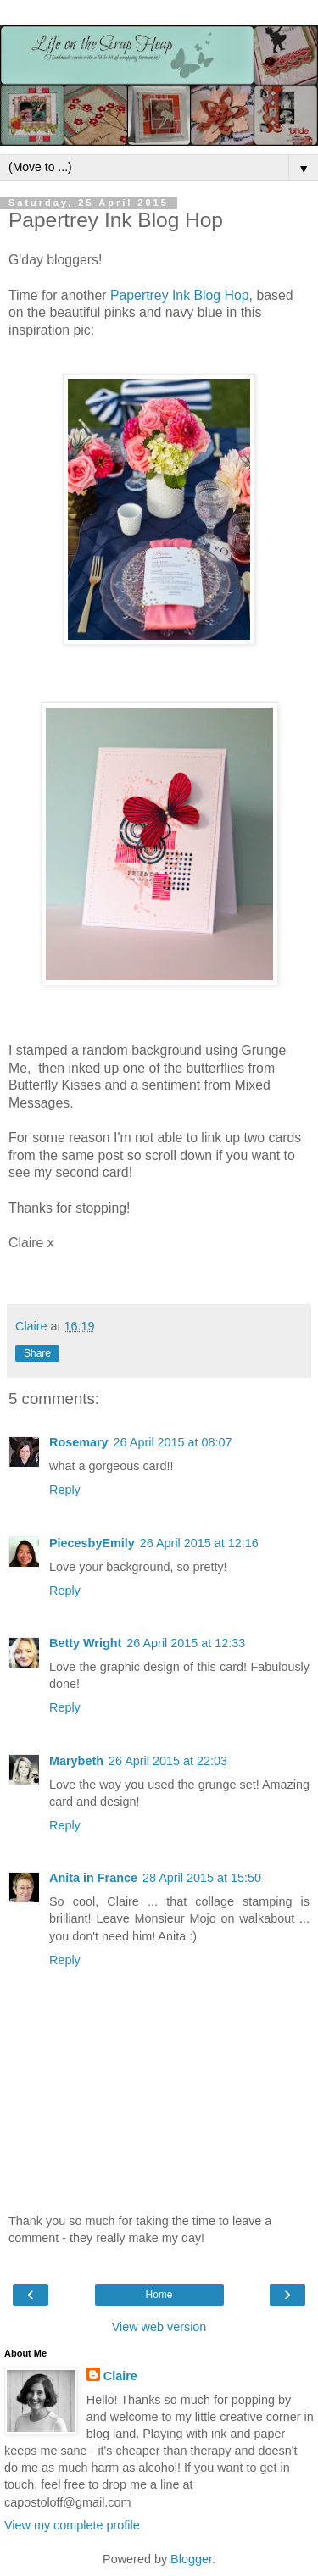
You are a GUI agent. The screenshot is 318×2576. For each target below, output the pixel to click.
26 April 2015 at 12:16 (199, 1543)
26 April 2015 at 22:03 (168, 1761)
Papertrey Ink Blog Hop (179, 295)
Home (158, 2295)
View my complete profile (72, 2525)
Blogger (191, 2559)
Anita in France (93, 1878)
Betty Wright (85, 1643)
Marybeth (76, 1761)
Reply (65, 1489)
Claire (120, 2376)
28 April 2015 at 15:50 (201, 1878)
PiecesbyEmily (92, 1543)
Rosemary (79, 1442)
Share (37, 1353)
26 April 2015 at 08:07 (173, 1442)
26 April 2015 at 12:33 (185, 1643)
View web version (159, 2327)
